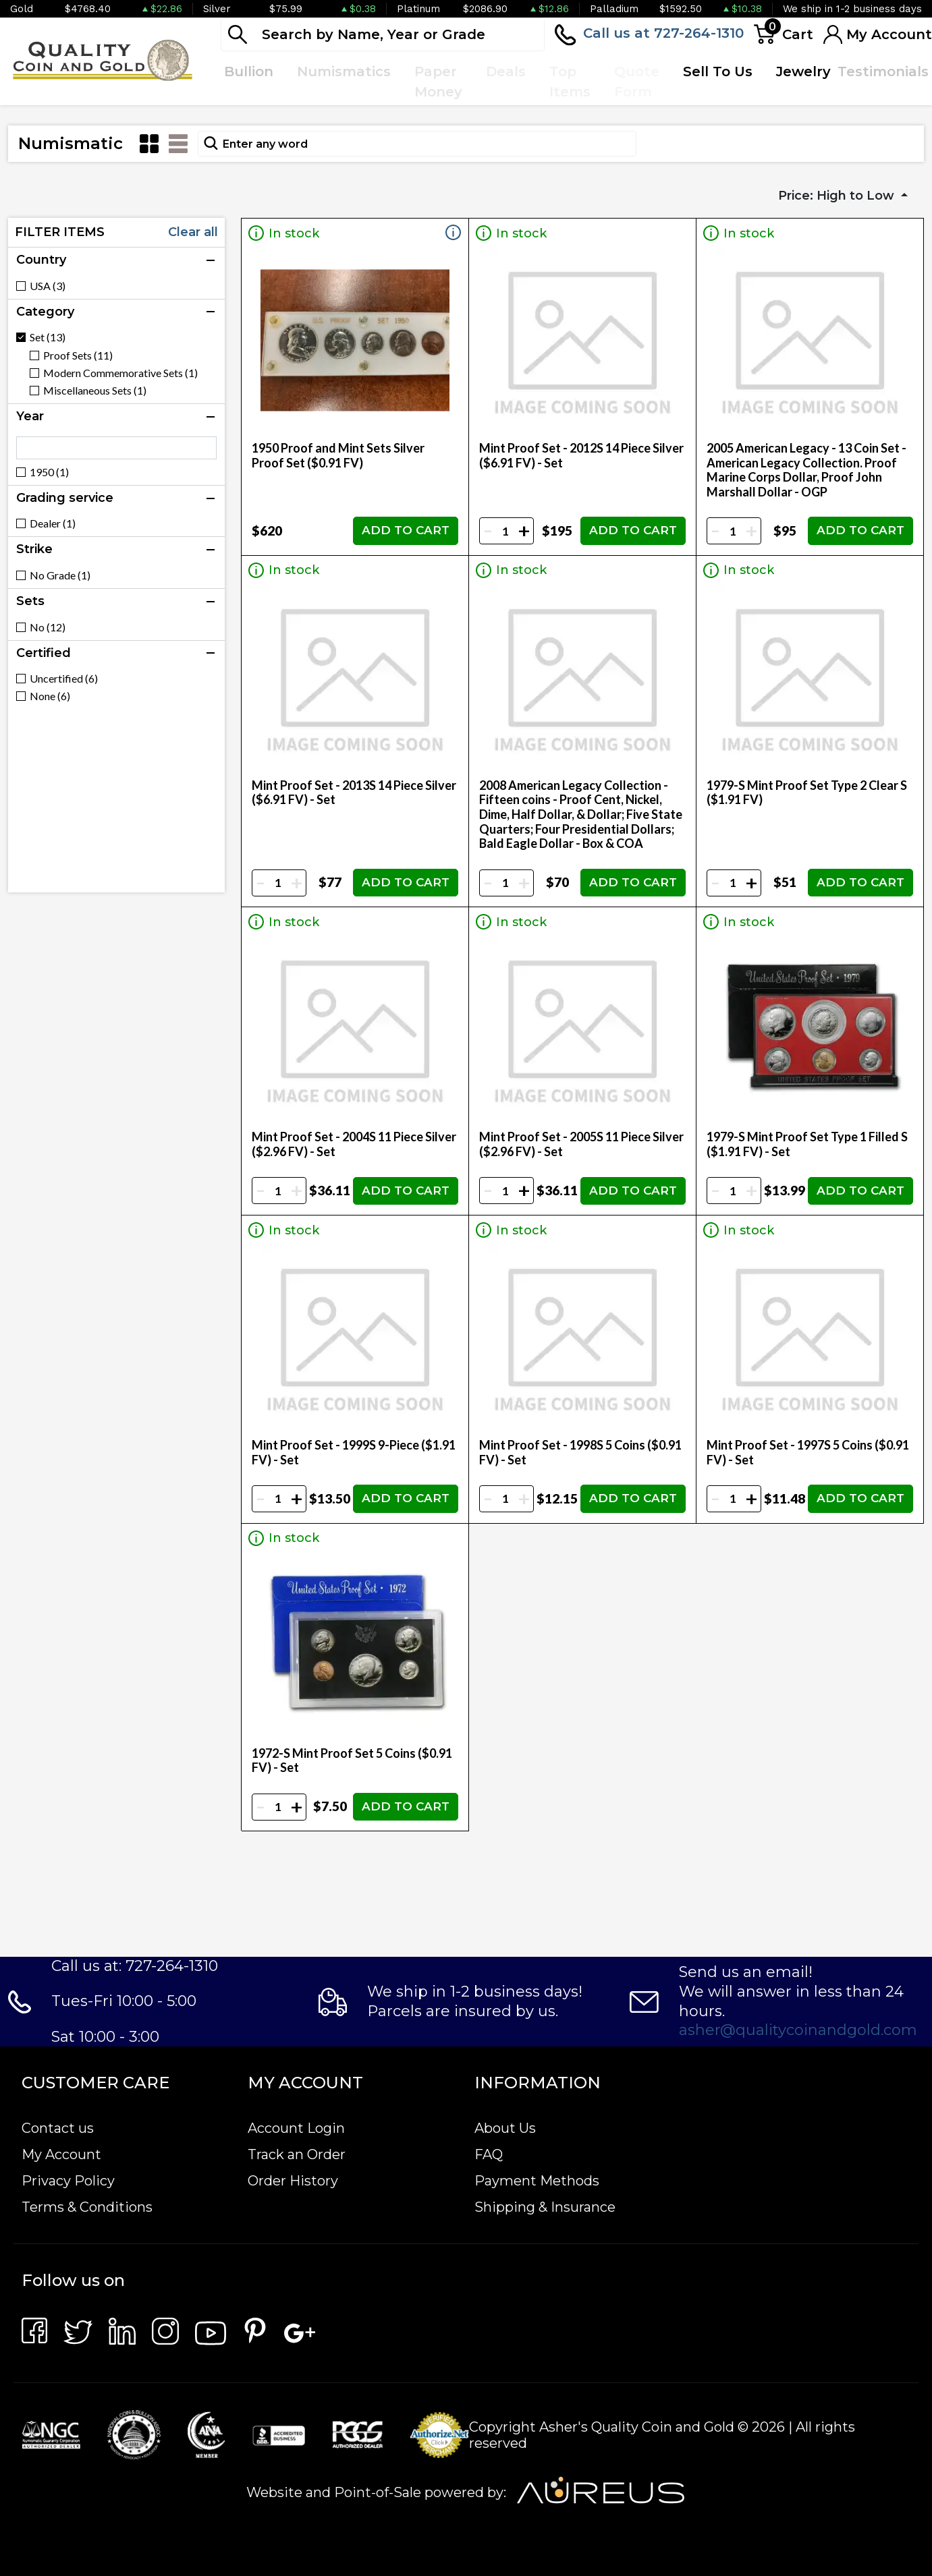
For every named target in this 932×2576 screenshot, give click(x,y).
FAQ (488, 2154)
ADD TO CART (405, 530)
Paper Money (438, 81)
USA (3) (47, 286)
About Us (505, 2128)
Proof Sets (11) (78, 355)
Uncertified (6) (64, 678)
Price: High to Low (838, 195)
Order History (293, 2181)
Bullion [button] (248, 71)
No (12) (47, 627)
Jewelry (803, 71)
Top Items (570, 81)
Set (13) (47, 337)
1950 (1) (49, 472)
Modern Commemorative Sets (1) (120, 373)
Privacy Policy (68, 2181)
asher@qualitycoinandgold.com (798, 2030)
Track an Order (297, 2154)
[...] (383, 34)
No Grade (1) (60, 575)
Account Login (296, 2128)
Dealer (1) (53, 523)
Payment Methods (536, 2181)
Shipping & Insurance (544, 2207)
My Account (61, 2154)
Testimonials (883, 71)
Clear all (193, 232)
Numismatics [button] (344, 71)
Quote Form (636, 81)
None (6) (50, 696)
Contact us (58, 2128)
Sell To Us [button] (717, 71)
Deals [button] (506, 71)
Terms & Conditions (87, 2207)
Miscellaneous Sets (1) (94, 390)
